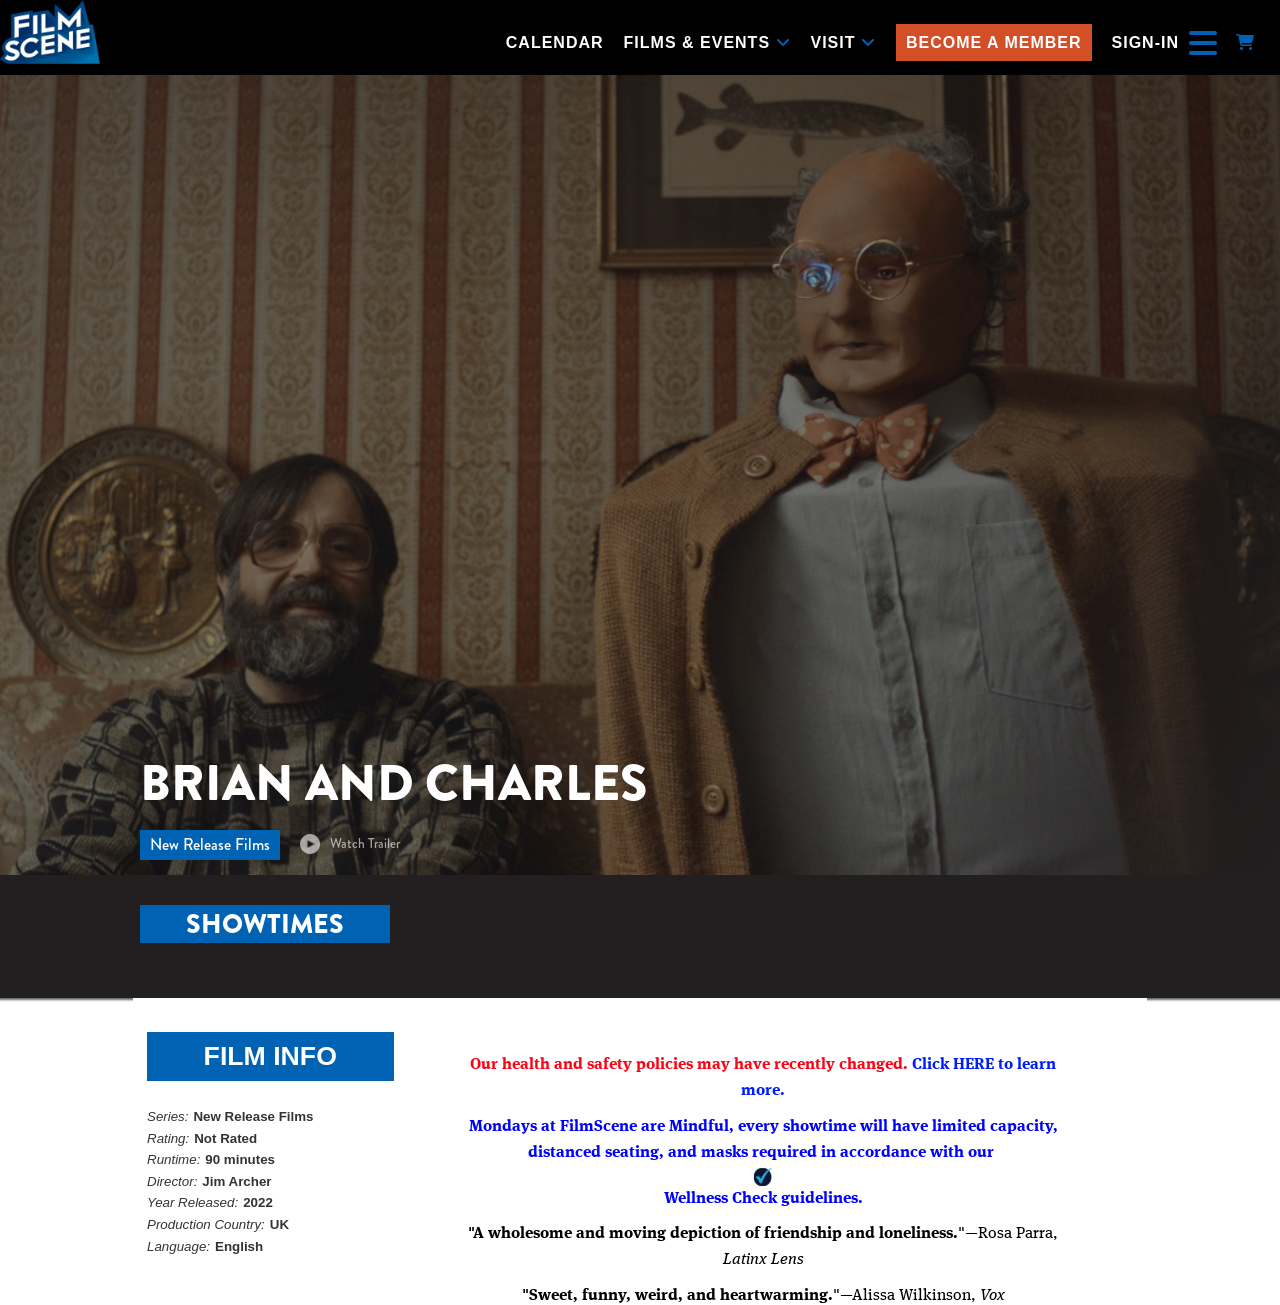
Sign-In (1145, 42)
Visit (843, 42)
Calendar (555, 42)
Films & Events (707, 42)
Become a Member (994, 42)
